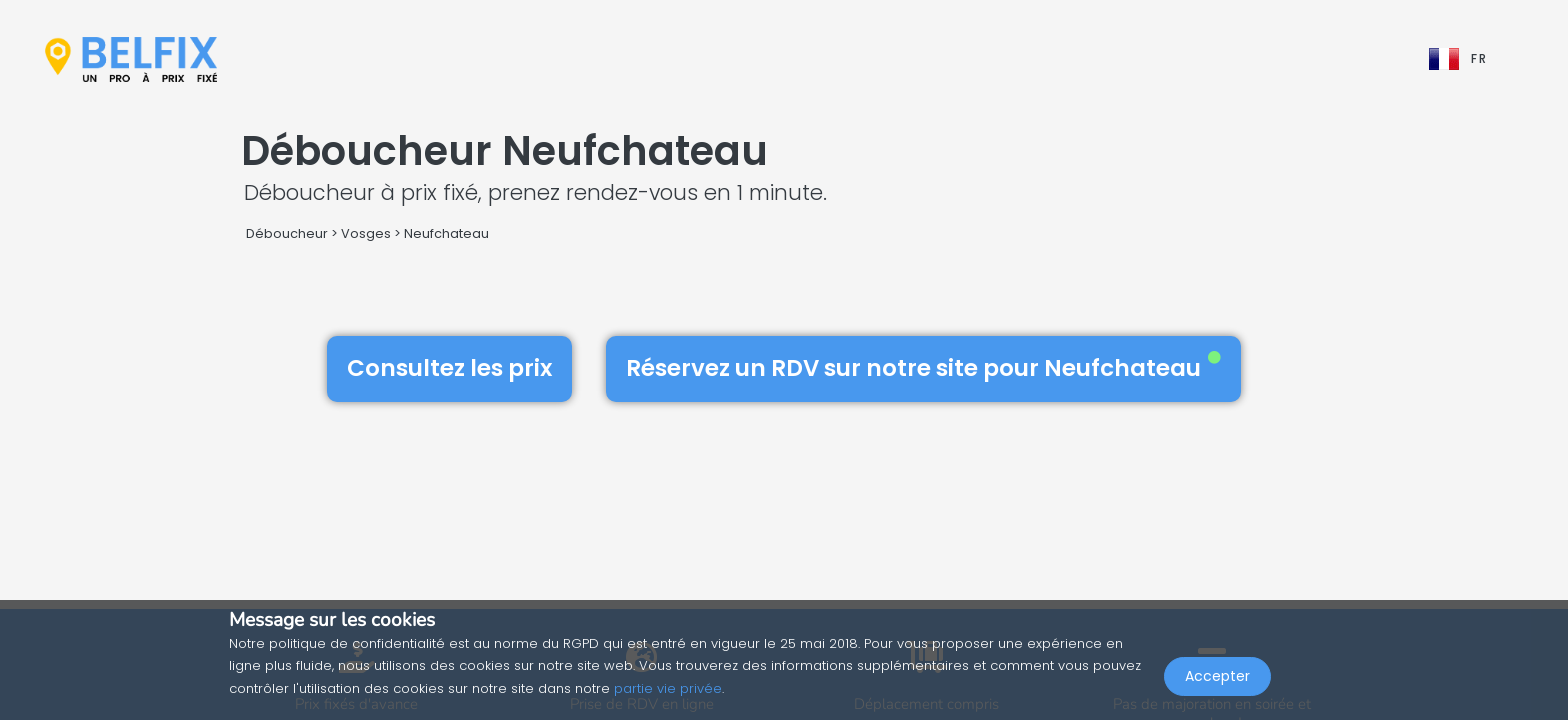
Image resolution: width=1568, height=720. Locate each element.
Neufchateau (446, 233)
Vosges (366, 233)
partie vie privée (668, 688)
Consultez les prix (449, 368)
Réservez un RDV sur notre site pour (923, 368)
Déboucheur (287, 233)
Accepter (1217, 676)
